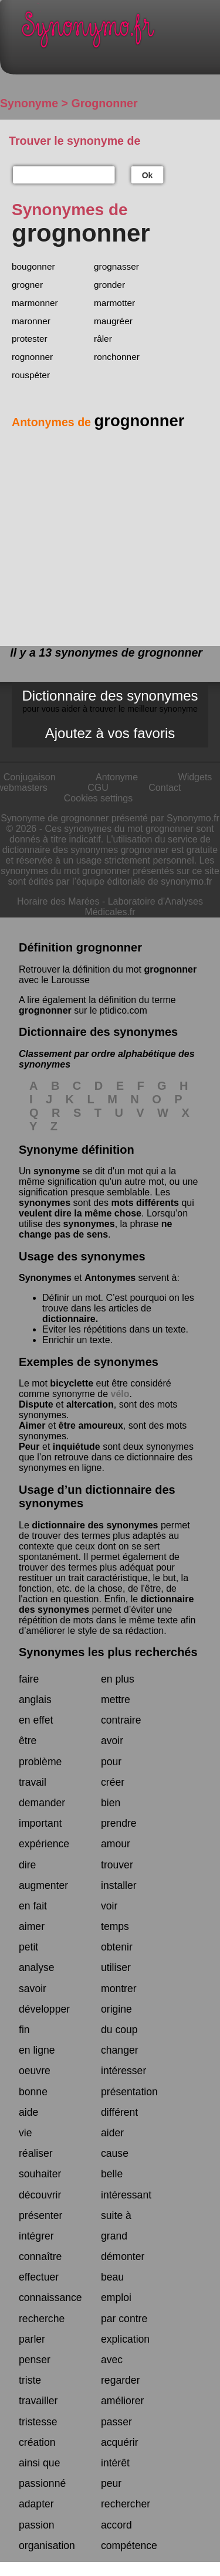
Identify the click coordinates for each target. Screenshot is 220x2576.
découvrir (40, 2195)
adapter (36, 2504)
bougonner (33, 266)
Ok (147, 175)
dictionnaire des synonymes (95, 1525)
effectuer (39, 2277)
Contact (164, 788)
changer (119, 2050)
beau (112, 2277)
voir (109, 1906)
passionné (42, 2483)
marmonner (35, 303)
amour (115, 1844)
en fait (33, 1906)
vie (25, 2133)
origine (116, 2009)
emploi (116, 2297)
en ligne (37, 2050)
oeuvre (34, 2071)
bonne (33, 2092)
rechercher (125, 2504)
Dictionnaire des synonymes (110, 700)
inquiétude (76, 1447)
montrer (119, 1988)
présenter (40, 2215)
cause (114, 2153)
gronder (109, 285)
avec (112, 2360)
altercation (90, 1404)
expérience (44, 1844)
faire (29, 1679)
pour (111, 1762)
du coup (119, 2029)
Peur (29, 1447)
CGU (98, 788)
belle (112, 2174)
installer (119, 1885)
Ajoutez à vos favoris (110, 733)
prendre (119, 1823)
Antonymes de (98, 422)
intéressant (126, 2195)
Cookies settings (98, 798)
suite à (116, 2215)
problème (40, 1762)
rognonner (32, 357)
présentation (129, 2092)
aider (112, 2133)
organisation (47, 2545)
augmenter (43, 1885)
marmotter (114, 303)
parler (32, 2339)
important (40, 1823)
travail (32, 1782)
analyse (37, 1967)
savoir (32, 1988)
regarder (120, 2380)
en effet (36, 1720)
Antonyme (117, 777)
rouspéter (31, 375)
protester (30, 339)
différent (119, 2112)
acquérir (119, 2442)
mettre (115, 1699)
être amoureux (91, 1425)
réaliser (36, 2153)
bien (110, 1803)
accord (116, 2525)
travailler (38, 2401)
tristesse (38, 2422)
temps (115, 1926)
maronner (31, 321)
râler (103, 339)
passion (37, 2525)
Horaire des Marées (58, 901)
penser (34, 2360)
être (27, 1740)
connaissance (50, 2297)
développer (44, 2009)
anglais (35, 1699)
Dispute (36, 1404)
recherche (42, 2318)
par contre (124, 2318)
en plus (117, 1679)
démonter (122, 2256)
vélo (120, 1394)
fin (24, 2029)
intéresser (123, 2071)
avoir (112, 1740)
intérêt (115, 2463)
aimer (32, 1926)
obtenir (117, 1947)
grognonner (170, 969)
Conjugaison (30, 777)
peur (111, 2483)
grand (114, 2236)
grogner (27, 285)
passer (116, 2422)
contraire (121, 1720)
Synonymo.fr (119, 32)
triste (30, 2380)
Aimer (32, 1425)
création (37, 2442)
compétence (129, 2545)
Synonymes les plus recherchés (108, 1652)
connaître (40, 2256)
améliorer (122, 2401)
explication (125, 2339)
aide (28, 2112)
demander (42, 1803)
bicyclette (71, 1383)
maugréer (113, 321)
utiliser (116, 1967)
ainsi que (39, 2463)
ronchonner (117, 357)
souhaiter (40, 2174)
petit (28, 1947)
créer (112, 1782)
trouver (117, 1865)
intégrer (36, 2236)
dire (27, 1865)
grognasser (116, 266)
